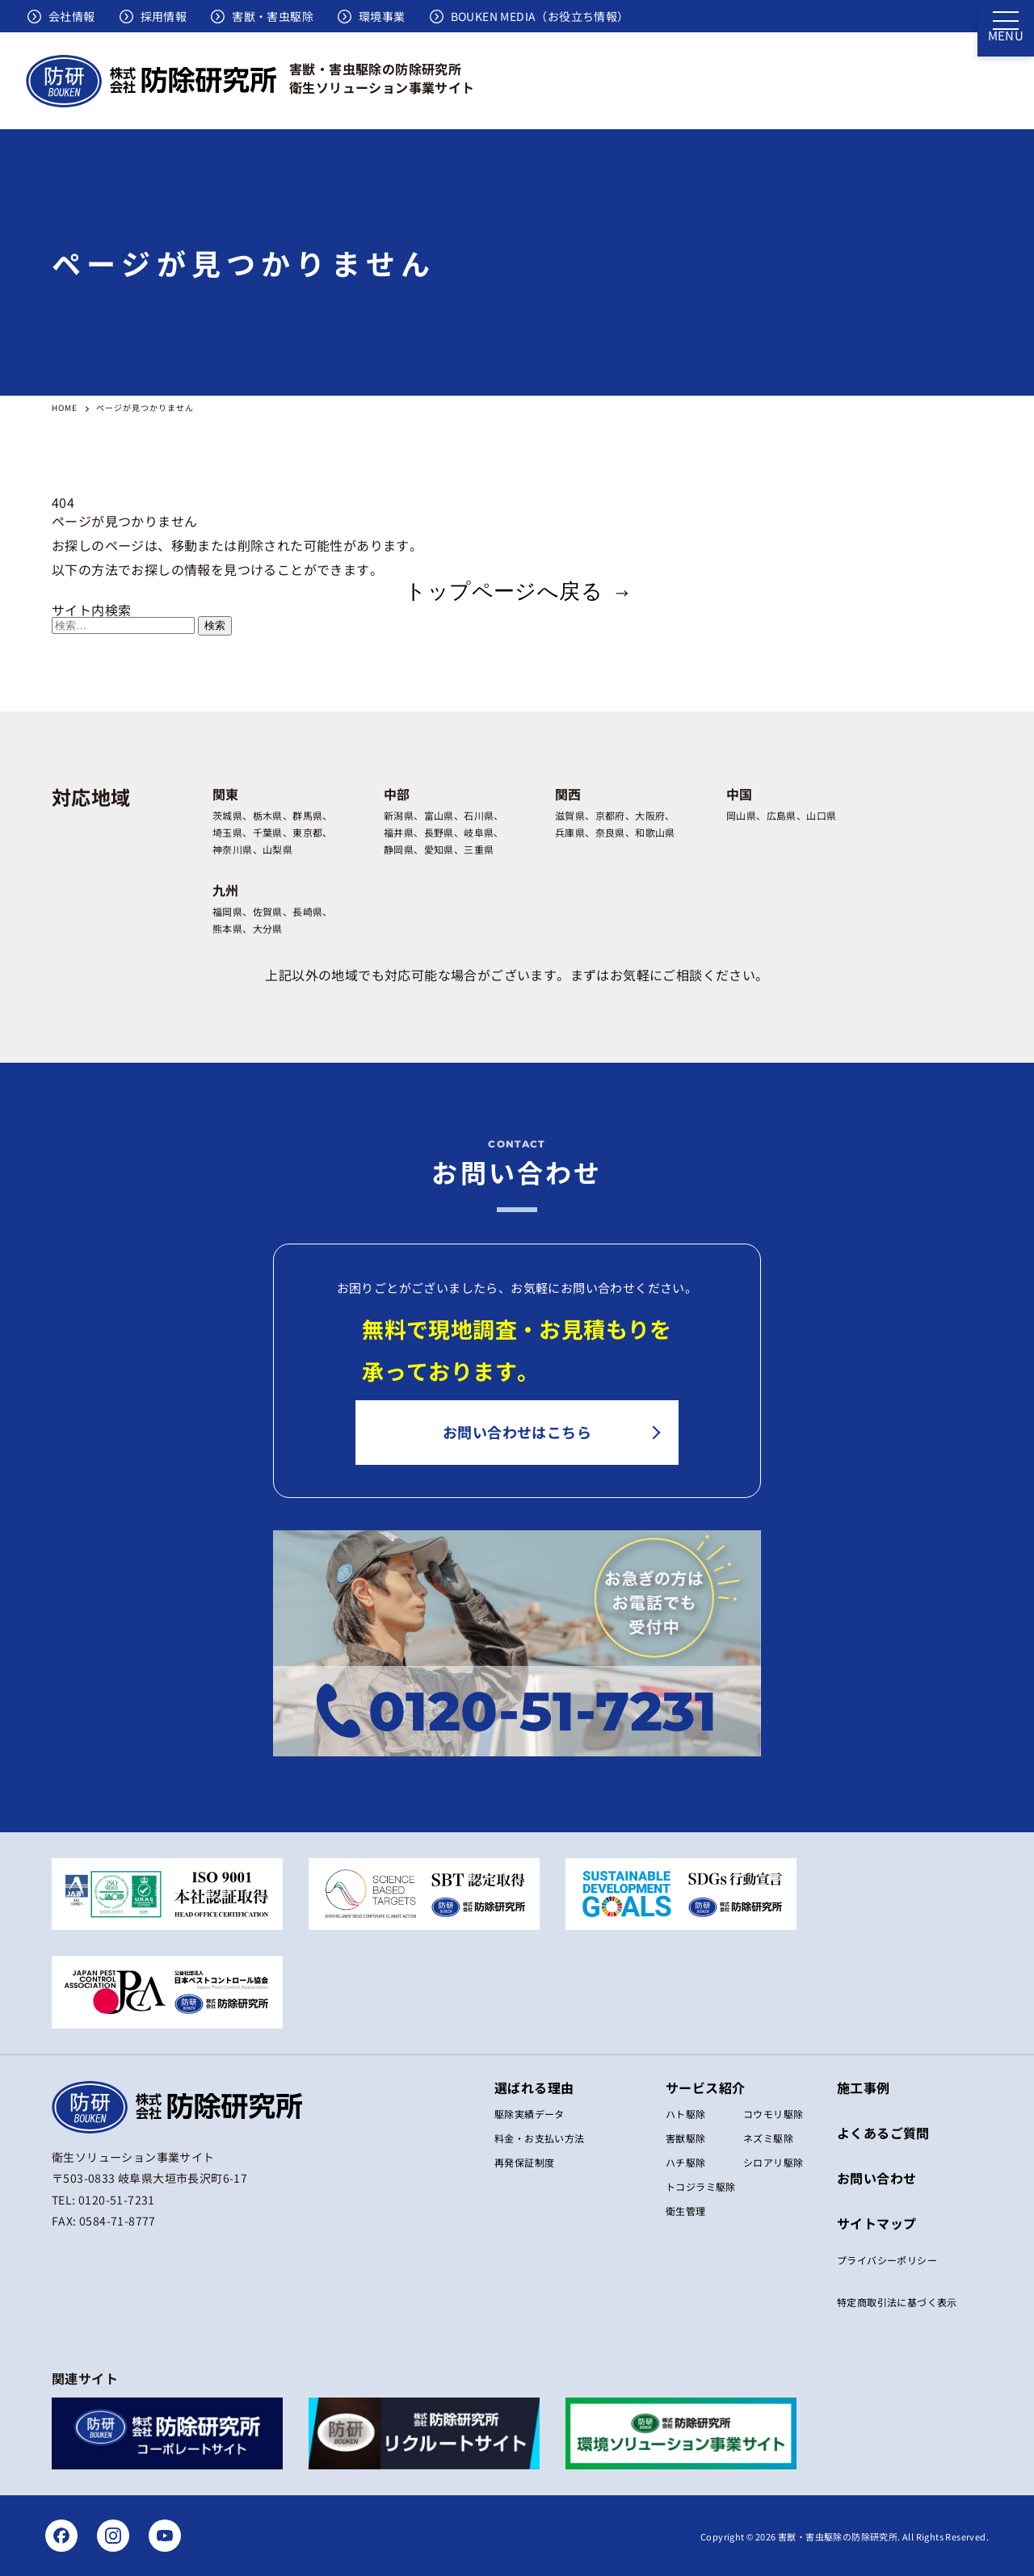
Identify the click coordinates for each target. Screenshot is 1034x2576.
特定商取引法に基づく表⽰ (897, 2302)
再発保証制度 (524, 2162)
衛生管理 (686, 2210)
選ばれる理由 (534, 2087)
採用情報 (164, 16)
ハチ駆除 (686, 2162)
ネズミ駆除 (768, 2138)
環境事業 (382, 16)
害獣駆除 (686, 2138)
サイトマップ (876, 2223)
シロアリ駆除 (773, 2162)
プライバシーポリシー (887, 2260)
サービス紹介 (705, 2087)
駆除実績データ (529, 2114)
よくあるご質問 (883, 2132)
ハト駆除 (686, 2114)
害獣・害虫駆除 (272, 16)
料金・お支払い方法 (539, 2138)
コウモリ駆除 (773, 2114)
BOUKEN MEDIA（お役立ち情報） (540, 16)
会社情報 (71, 16)
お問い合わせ (876, 2177)
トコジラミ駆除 (701, 2186)
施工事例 (863, 2087)
